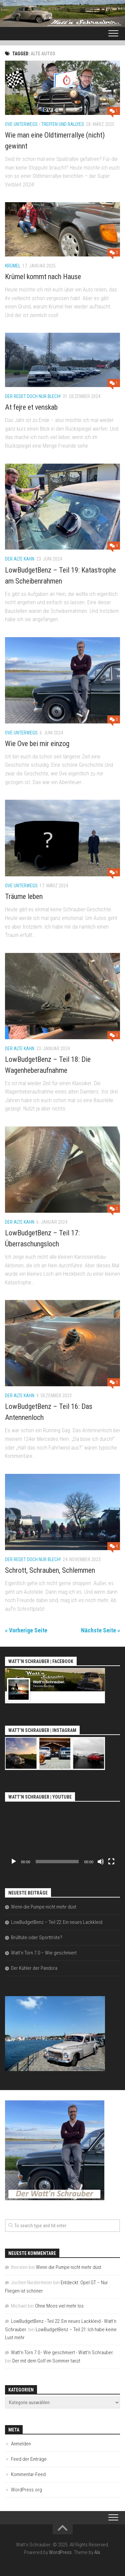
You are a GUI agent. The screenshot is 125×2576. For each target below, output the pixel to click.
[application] (62, 1836)
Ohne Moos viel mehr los (59, 2306)
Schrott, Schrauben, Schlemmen (50, 1570)
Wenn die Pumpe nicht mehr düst (43, 1907)
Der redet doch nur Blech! (33, 396)
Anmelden (21, 2444)
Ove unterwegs (21, 124)
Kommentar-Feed (28, 2474)
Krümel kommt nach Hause (43, 276)
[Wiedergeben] (13, 1861)
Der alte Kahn (19, 559)
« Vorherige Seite (26, 1630)
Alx (97, 2552)
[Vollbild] (111, 1861)
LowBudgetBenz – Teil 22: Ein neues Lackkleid (56, 1922)
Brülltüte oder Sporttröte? (36, 1937)
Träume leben (24, 896)
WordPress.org (26, 2490)
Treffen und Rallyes (62, 124)
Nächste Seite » (100, 1630)
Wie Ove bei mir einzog (37, 743)
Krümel (12, 265)
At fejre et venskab (31, 407)
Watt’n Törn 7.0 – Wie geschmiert (44, 1953)
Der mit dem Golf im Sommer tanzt (46, 2361)
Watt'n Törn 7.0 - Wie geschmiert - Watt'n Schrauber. (62, 2353)
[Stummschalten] (100, 1861)
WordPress (60, 2552)
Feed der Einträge (29, 2459)
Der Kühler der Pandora (34, 1968)
